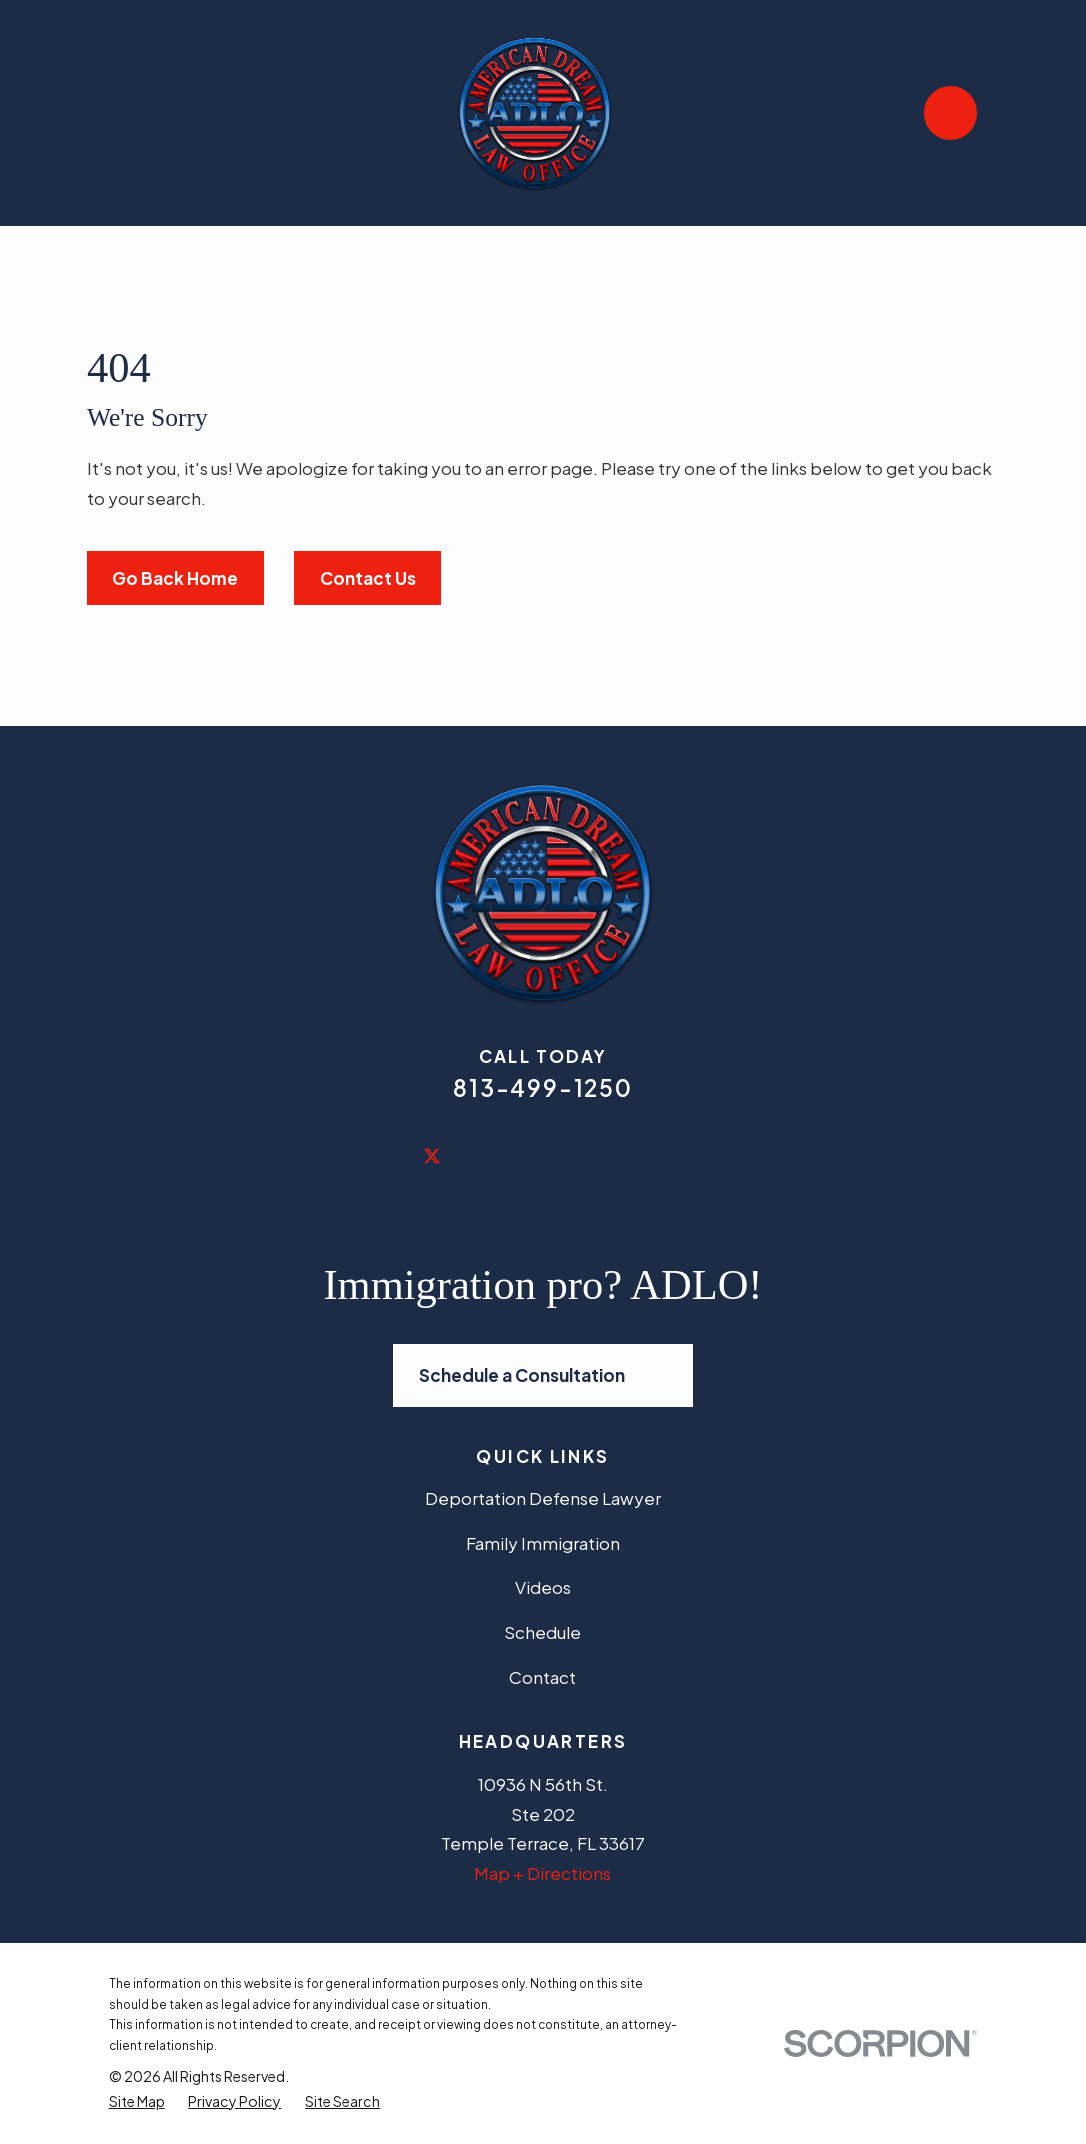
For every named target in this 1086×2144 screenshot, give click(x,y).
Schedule (542, 1632)
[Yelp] (543, 1155)
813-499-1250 (543, 1087)
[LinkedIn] (489, 1155)
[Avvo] (705, 1155)
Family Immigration (543, 1543)
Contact (542, 1677)
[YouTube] (597, 1155)
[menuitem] (137, 2101)
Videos (543, 1587)
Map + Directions (542, 1873)
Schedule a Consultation (543, 1375)
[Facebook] (381, 1155)
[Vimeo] (651, 1155)
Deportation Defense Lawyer (543, 1498)
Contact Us (368, 578)
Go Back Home (175, 578)
